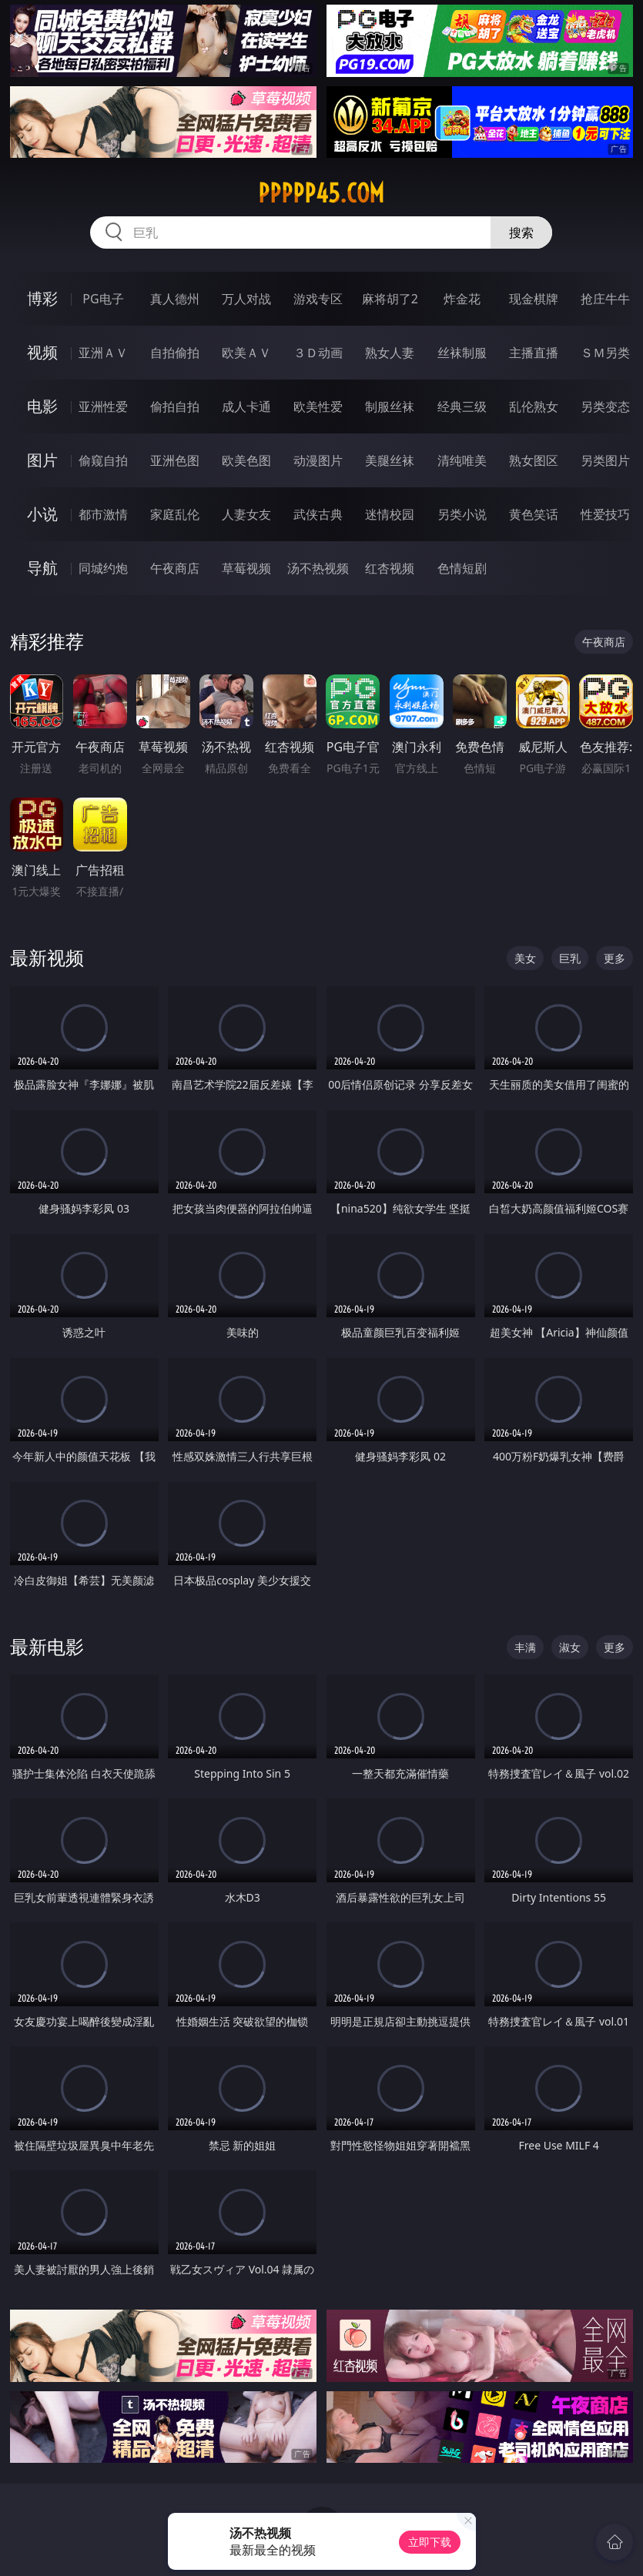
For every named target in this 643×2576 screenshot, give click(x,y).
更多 (614, 958)
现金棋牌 (533, 298)
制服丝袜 (389, 406)
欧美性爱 (318, 406)
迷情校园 (389, 514)
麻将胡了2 (390, 298)
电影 (42, 406)
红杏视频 (389, 568)
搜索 (521, 232)
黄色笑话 (533, 514)
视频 (42, 352)
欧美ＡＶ (246, 352)
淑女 (570, 1647)
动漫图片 (318, 460)
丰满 (525, 1647)
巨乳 (570, 958)
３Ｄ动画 (318, 352)
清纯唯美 (462, 460)
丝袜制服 (462, 352)
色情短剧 (462, 568)
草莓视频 (246, 568)
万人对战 (246, 298)
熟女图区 (533, 460)
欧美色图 (246, 460)
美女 (525, 958)
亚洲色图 (174, 460)
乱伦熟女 (533, 406)
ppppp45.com (321, 193)
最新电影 (47, 1646)
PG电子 (102, 298)
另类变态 (605, 406)
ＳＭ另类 (605, 352)
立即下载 (429, 2541)
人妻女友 (246, 514)
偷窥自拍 (103, 460)
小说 (42, 513)
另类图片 (605, 460)
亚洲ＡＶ (103, 352)
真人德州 (174, 298)
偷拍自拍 (174, 406)
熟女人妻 (389, 352)
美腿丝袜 (389, 460)
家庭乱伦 (174, 514)
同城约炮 (103, 568)
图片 (42, 460)
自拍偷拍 (174, 352)
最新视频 (47, 957)
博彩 (42, 298)
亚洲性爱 (103, 406)
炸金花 (462, 298)
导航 (42, 567)
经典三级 (462, 406)
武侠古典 (318, 514)
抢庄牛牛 (605, 298)
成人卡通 (246, 406)
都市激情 (103, 514)
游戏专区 (318, 298)
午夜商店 (174, 568)
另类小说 (462, 514)
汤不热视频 (318, 568)
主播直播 (533, 352)
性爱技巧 (605, 514)
